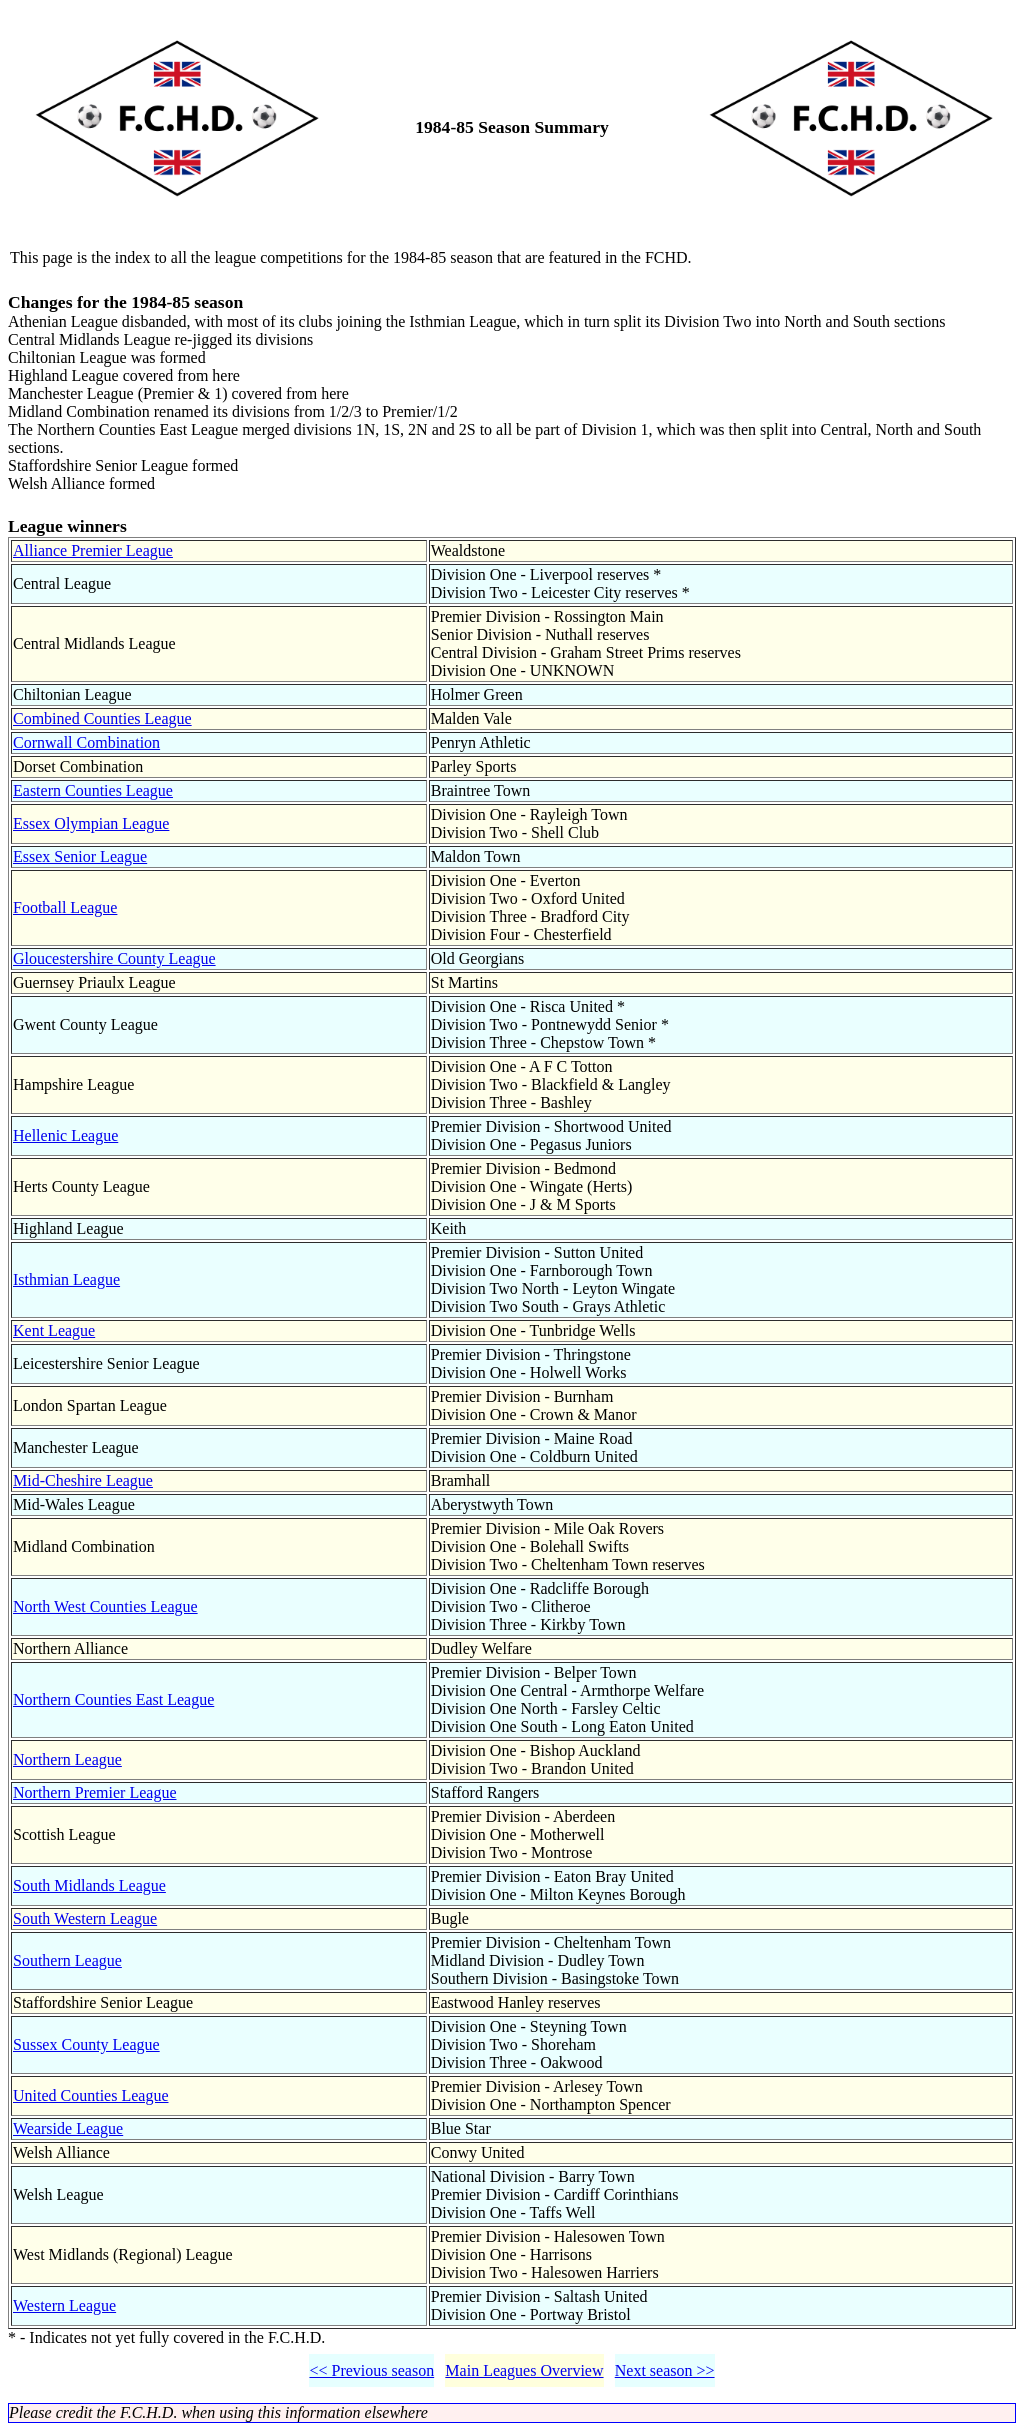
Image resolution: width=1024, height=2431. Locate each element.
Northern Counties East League (113, 1699)
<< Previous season (371, 2370)
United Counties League (91, 2095)
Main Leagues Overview (524, 2370)
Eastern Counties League (93, 790)
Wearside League (68, 2128)
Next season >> (665, 2370)
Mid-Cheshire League (83, 1480)
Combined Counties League (102, 718)
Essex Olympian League (91, 823)
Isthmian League (66, 1279)
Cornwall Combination (86, 742)
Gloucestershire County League (114, 958)
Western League (64, 2305)
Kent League (54, 1330)
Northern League (67, 1759)
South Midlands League (89, 1885)
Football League (65, 907)
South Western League (85, 1918)
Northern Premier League (94, 1792)
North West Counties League (105, 1606)
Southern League (67, 1960)
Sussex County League (86, 2044)
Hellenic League (65, 1135)
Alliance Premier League (93, 550)
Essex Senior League (80, 856)
